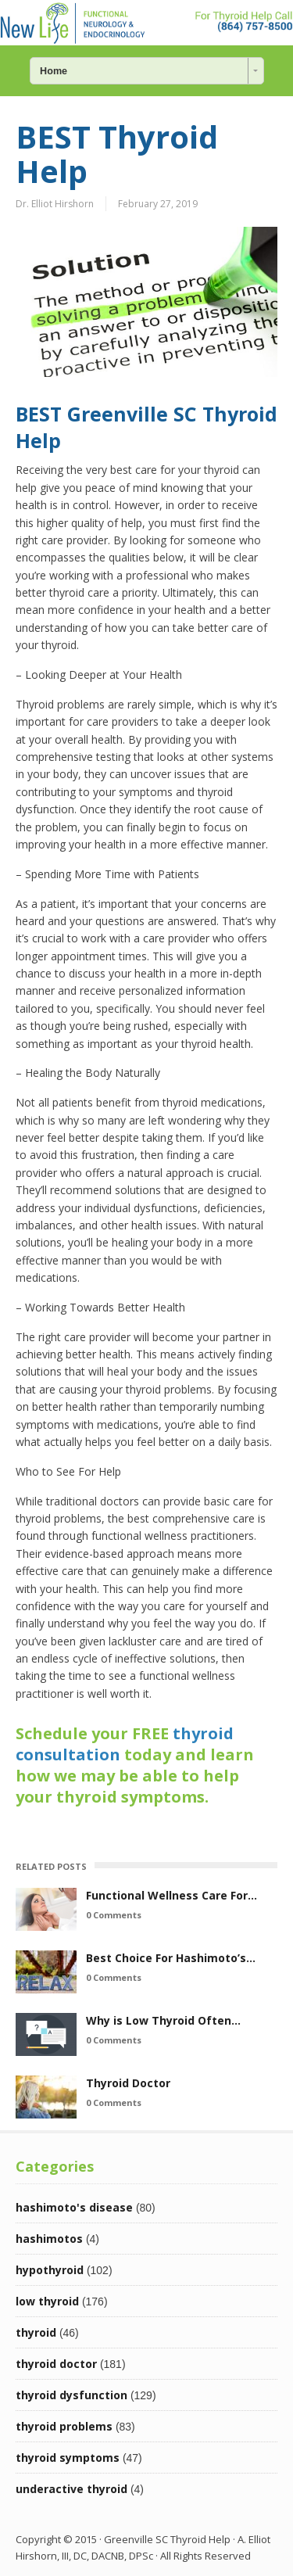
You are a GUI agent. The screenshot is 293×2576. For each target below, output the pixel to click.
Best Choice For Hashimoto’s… (170, 1957)
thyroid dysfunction (71, 2395)
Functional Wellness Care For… (171, 1895)
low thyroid (47, 2301)
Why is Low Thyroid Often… (163, 2020)
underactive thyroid (71, 2488)
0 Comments (113, 1915)
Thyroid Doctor (128, 2083)
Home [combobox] (53, 71)
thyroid (36, 2332)
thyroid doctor (56, 2363)
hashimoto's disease (74, 2207)
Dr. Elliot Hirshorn (55, 203)
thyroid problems (64, 2426)
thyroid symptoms (68, 2457)
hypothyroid (50, 2269)
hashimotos (49, 2238)
